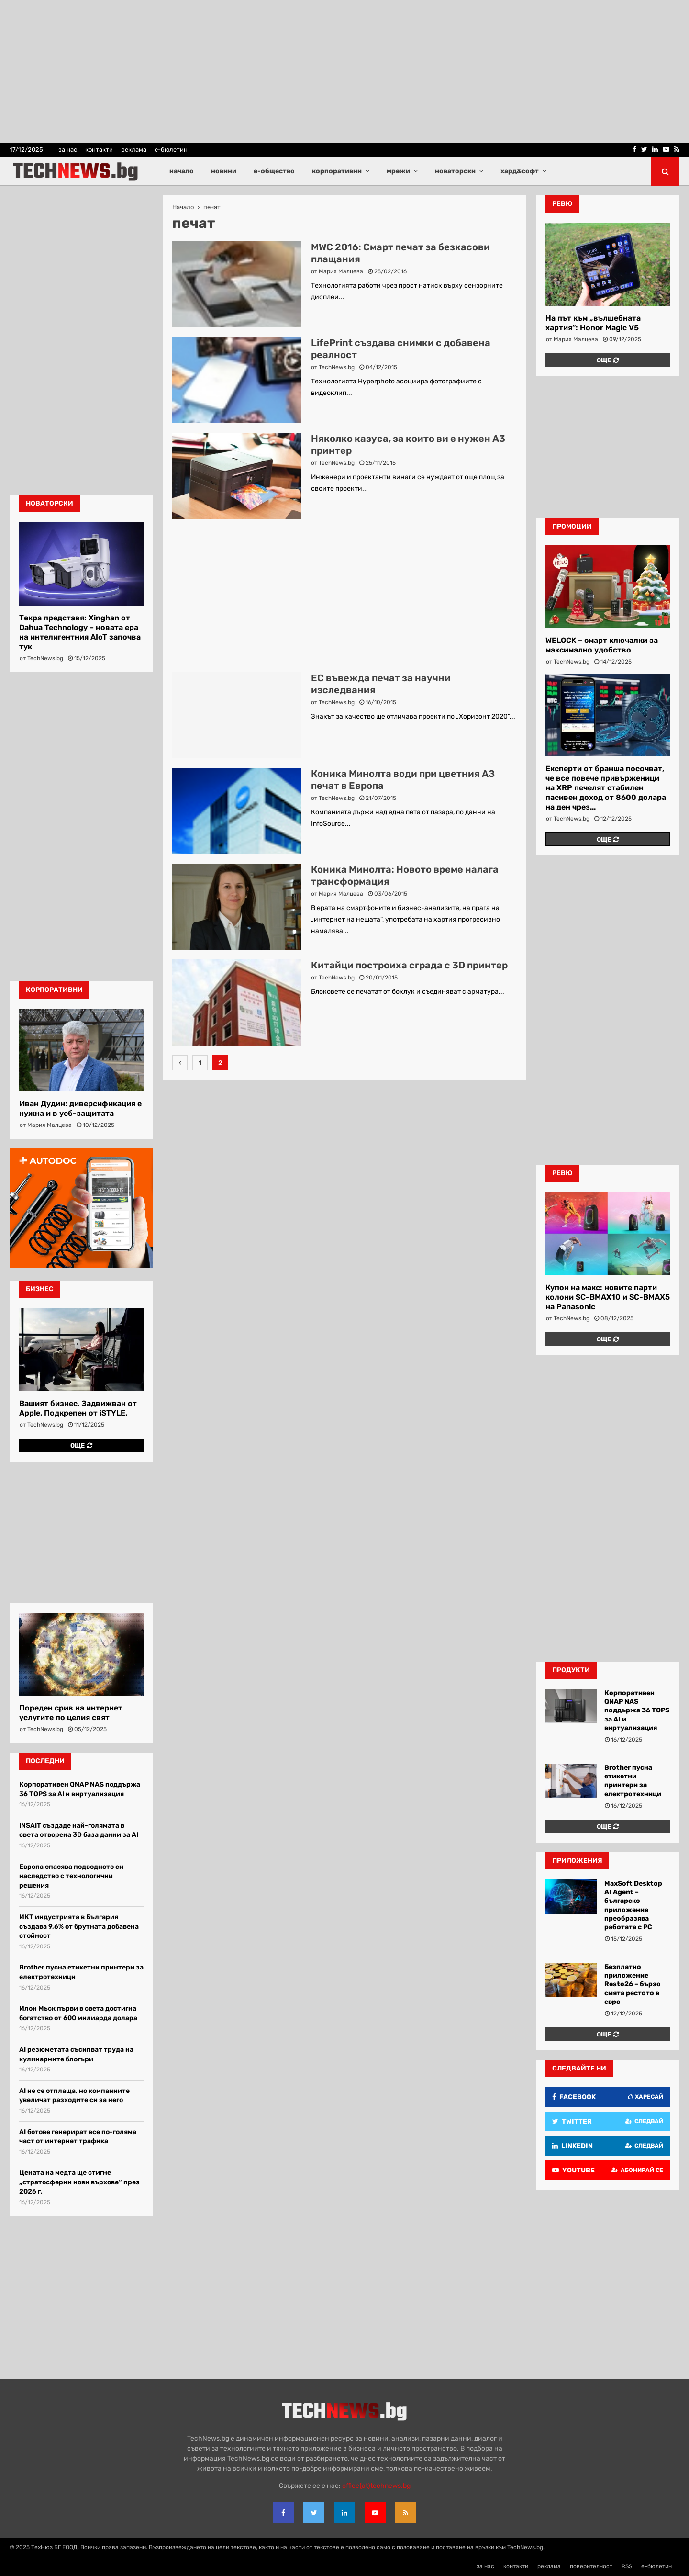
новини (223, 171)
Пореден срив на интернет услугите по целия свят (70, 1712)
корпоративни (337, 171)
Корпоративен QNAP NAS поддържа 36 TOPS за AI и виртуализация (636, 1710)
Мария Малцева (341, 271)
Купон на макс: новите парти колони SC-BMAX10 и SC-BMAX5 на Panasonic (607, 1297)
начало (181, 171)
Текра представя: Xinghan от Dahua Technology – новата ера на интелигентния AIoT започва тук (80, 632)
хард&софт (519, 171)
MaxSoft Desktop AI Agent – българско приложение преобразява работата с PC (633, 1905)
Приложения (577, 1860)
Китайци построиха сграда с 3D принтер (409, 965)
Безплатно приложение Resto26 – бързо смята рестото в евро (632, 1984)
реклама (133, 149)
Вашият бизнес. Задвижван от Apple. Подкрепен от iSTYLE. (78, 1408)
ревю (562, 204)
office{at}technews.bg (376, 2486)
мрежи (398, 171)
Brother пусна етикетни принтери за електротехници (632, 1781)
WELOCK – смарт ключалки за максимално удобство (601, 645)
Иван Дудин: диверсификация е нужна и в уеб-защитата (80, 1108)
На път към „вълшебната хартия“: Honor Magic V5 (593, 323)
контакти (99, 149)
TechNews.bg (337, 367)
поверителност (591, 2566)
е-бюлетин (171, 149)
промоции (572, 526)
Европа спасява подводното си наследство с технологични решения (71, 1876)
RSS (627, 2566)
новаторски (455, 171)
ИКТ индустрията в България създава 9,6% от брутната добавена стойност (79, 1926)
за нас (67, 149)
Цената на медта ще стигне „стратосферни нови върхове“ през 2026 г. (79, 2182)
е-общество (274, 171)
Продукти (571, 1670)
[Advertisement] (344, 596)
